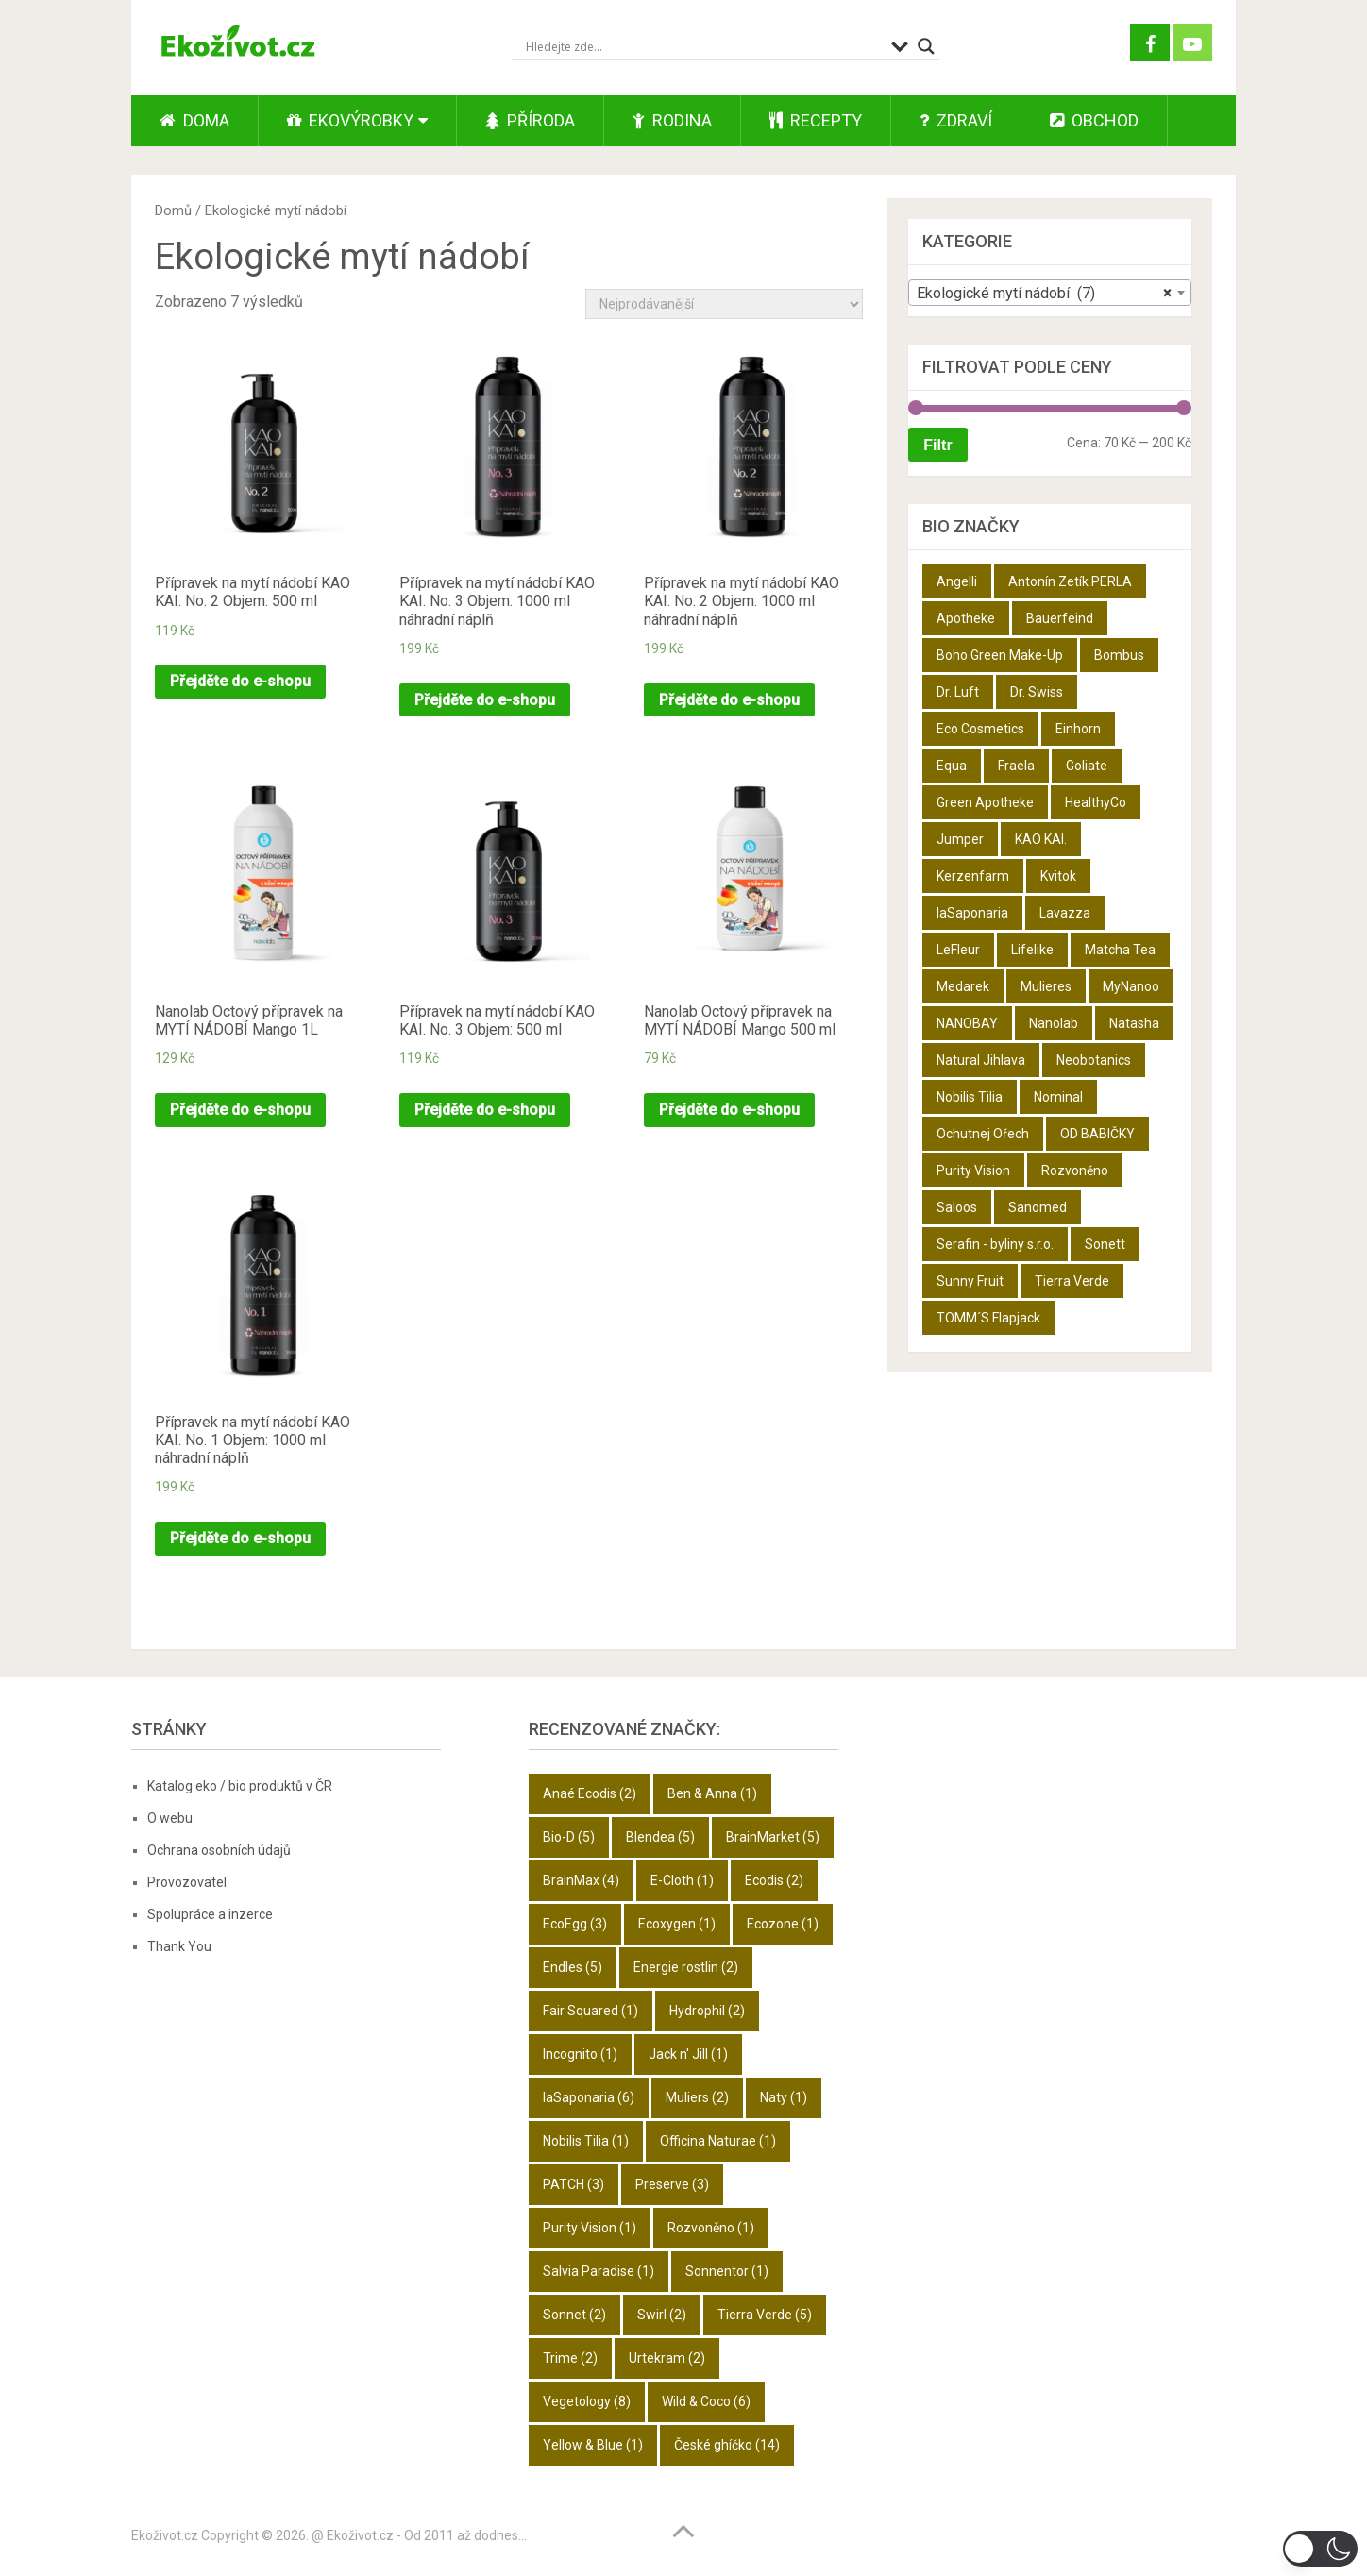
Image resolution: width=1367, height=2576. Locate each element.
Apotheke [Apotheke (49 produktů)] (966, 618)
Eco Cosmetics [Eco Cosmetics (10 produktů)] (980, 728)
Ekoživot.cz (164, 2535)
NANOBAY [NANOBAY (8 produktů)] (967, 1023)
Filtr (937, 444)
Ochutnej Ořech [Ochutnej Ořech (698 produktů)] (983, 1133)
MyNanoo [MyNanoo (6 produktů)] (1131, 986)
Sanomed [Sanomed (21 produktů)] (1037, 1207)
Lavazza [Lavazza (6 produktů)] (1064, 912)
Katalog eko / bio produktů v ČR (239, 1785)
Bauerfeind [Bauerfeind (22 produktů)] (1059, 618)
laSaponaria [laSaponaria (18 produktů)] (972, 912)
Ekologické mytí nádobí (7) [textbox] (1044, 293)
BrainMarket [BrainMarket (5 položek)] (772, 1836)
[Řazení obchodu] (724, 304)
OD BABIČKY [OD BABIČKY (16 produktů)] (1097, 1133)
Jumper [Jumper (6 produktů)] (960, 839)
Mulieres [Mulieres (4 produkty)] (1046, 986)
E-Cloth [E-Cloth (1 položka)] (682, 1880)
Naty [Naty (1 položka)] (783, 2097)
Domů (173, 210)
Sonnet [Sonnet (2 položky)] (574, 2314)
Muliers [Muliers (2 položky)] (697, 2097)
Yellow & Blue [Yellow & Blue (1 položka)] (593, 2444)
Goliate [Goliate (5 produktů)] (1086, 765)
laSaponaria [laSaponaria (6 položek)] (588, 2097)
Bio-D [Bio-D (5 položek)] (569, 1836)
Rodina (672, 120)
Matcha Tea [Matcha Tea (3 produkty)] (1120, 949)
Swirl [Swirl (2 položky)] (661, 2314)
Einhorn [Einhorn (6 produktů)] (1078, 728)
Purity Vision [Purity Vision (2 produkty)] (973, 1170)
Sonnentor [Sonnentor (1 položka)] (726, 2271)
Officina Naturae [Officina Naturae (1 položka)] (718, 2140)
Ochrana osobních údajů (219, 1850)
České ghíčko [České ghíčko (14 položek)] (727, 2444)
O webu (170, 1818)
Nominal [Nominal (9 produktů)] (1058, 1096)
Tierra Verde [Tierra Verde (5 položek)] (764, 2314)
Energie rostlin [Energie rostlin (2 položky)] (685, 1967)
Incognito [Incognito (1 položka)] (580, 2054)
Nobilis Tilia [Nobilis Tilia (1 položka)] (586, 2140)
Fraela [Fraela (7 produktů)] (1016, 765)
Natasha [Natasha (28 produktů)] (1134, 1023)
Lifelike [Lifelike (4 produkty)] (1032, 949)
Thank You (179, 1946)
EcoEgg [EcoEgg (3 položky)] (575, 1923)
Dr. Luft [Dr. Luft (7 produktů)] (958, 691)
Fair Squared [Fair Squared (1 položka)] (590, 2010)
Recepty (815, 120)
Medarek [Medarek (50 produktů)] (963, 986)
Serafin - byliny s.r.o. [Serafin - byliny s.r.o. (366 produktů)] (995, 1244)
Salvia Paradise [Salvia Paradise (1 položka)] (598, 2271)
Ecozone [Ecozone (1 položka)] (783, 1923)
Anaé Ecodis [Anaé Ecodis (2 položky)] (589, 1793)
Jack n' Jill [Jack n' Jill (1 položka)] (688, 2054)
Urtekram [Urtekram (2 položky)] (667, 2358)
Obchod (1094, 120)
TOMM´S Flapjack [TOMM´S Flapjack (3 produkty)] (988, 1317)
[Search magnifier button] (926, 46)
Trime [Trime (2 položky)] (570, 2358)
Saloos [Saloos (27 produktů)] (957, 1207)
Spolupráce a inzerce (210, 1914)
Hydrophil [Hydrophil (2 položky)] (707, 2010)
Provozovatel (187, 1882)
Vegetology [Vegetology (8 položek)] (587, 2401)
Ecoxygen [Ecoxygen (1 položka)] (677, 1923)
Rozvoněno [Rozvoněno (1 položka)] (710, 2227)
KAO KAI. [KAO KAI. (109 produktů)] (1041, 839)
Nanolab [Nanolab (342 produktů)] (1053, 1023)
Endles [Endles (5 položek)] (572, 1967)
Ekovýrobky (350, 120)
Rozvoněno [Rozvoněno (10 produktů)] (1074, 1170)
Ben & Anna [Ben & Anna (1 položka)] (712, 1793)
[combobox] (1049, 292)
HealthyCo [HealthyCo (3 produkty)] (1095, 802)
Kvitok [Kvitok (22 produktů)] (1058, 876)
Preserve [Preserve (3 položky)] (672, 2184)
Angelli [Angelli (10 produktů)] (957, 581)
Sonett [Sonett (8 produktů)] (1105, 1244)
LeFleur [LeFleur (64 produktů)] (958, 949)
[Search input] (704, 46)
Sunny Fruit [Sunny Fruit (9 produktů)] (970, 1280)
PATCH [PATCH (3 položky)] (573, 2184)
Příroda (530, 120)
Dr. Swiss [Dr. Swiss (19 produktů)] (1036, 691)
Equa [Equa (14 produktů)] (952, 765)
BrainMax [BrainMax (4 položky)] (581, 1880)
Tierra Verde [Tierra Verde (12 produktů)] (1072, 1280)
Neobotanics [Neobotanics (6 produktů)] (1093, 1060)
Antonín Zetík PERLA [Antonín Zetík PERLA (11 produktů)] (1070, 581)
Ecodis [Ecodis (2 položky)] (774, 1880)
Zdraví (956, 120)
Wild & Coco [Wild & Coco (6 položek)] (706, 2401)
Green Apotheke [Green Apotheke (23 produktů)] (985, 802)
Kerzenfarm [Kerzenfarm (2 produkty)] (973, 876)
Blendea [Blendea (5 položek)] (660, 1836)
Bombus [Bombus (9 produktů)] (1119, 655)
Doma (194, 120)
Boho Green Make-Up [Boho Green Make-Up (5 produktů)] (1000, 655)
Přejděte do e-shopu (240, 681)
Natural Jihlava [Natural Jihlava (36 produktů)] (981, 1060)
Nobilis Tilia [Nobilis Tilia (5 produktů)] (970, 1096)
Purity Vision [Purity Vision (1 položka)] (589, 2227)
